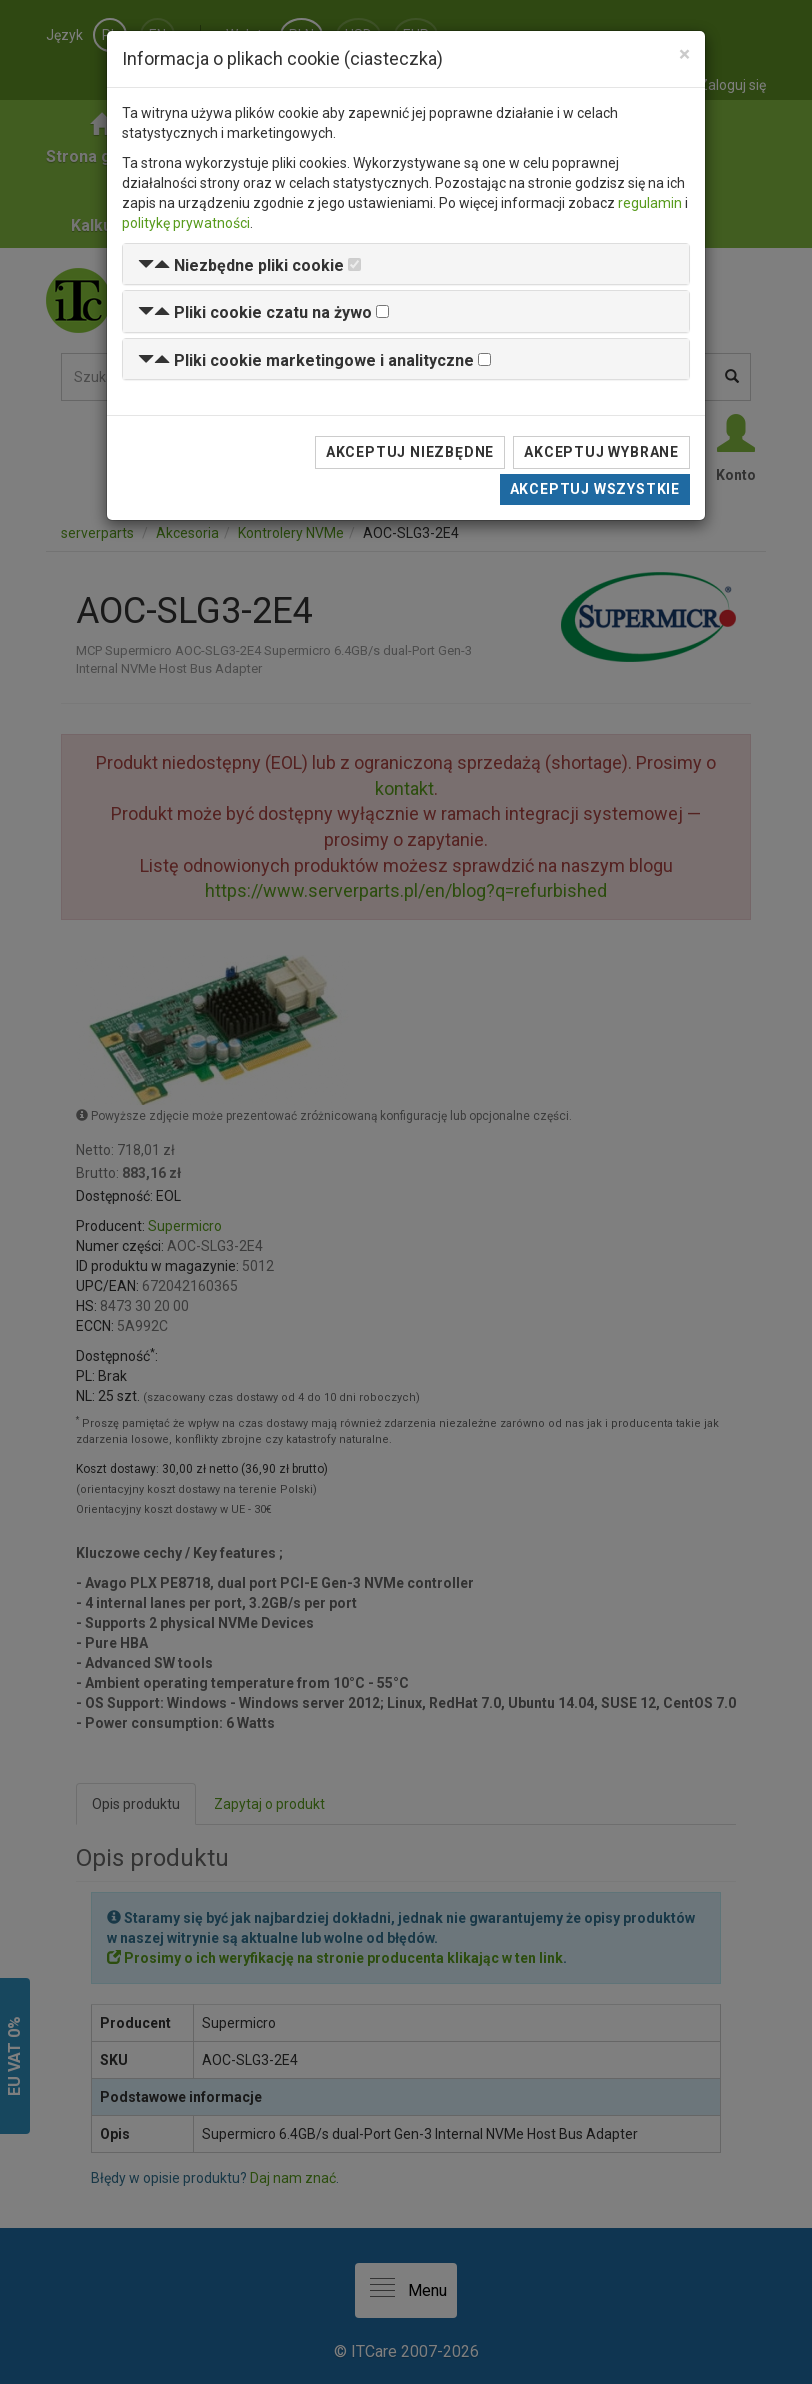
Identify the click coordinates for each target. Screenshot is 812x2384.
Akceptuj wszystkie (595, 489)
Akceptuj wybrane (601, 452)
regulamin (650, 203)
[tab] (406, 264)
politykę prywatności (186, 223)
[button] (241, 265)
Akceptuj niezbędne (410, 452)
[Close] (684, 54)
